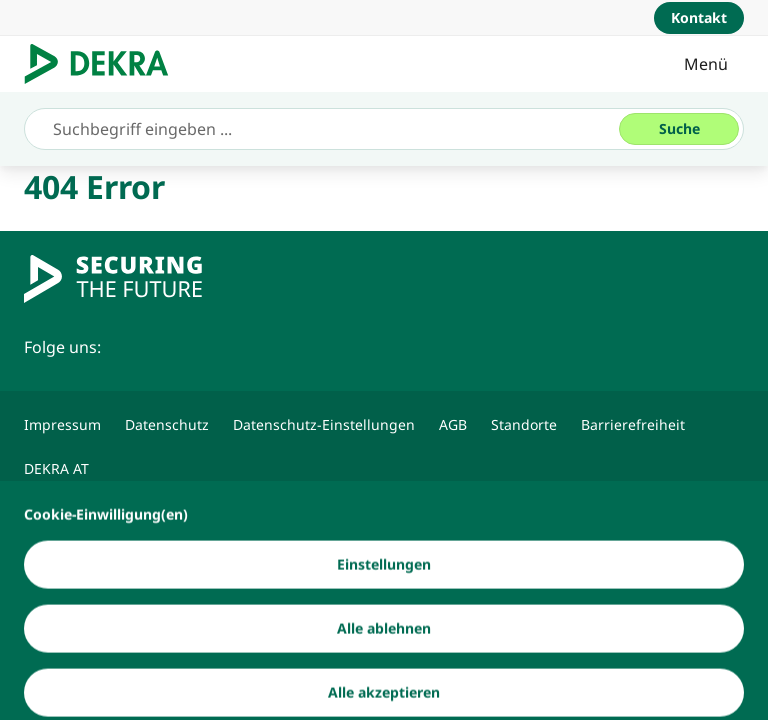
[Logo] (104, 64)
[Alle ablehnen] (384, 678)
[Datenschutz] (167, 425)
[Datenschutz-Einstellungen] (324, 425)
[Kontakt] (699, 18)
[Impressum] (62, 425)
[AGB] (453, 425)
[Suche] (679, 129)
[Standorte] (524, 425)
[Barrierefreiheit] (633, 425)
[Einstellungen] (384, 614)
